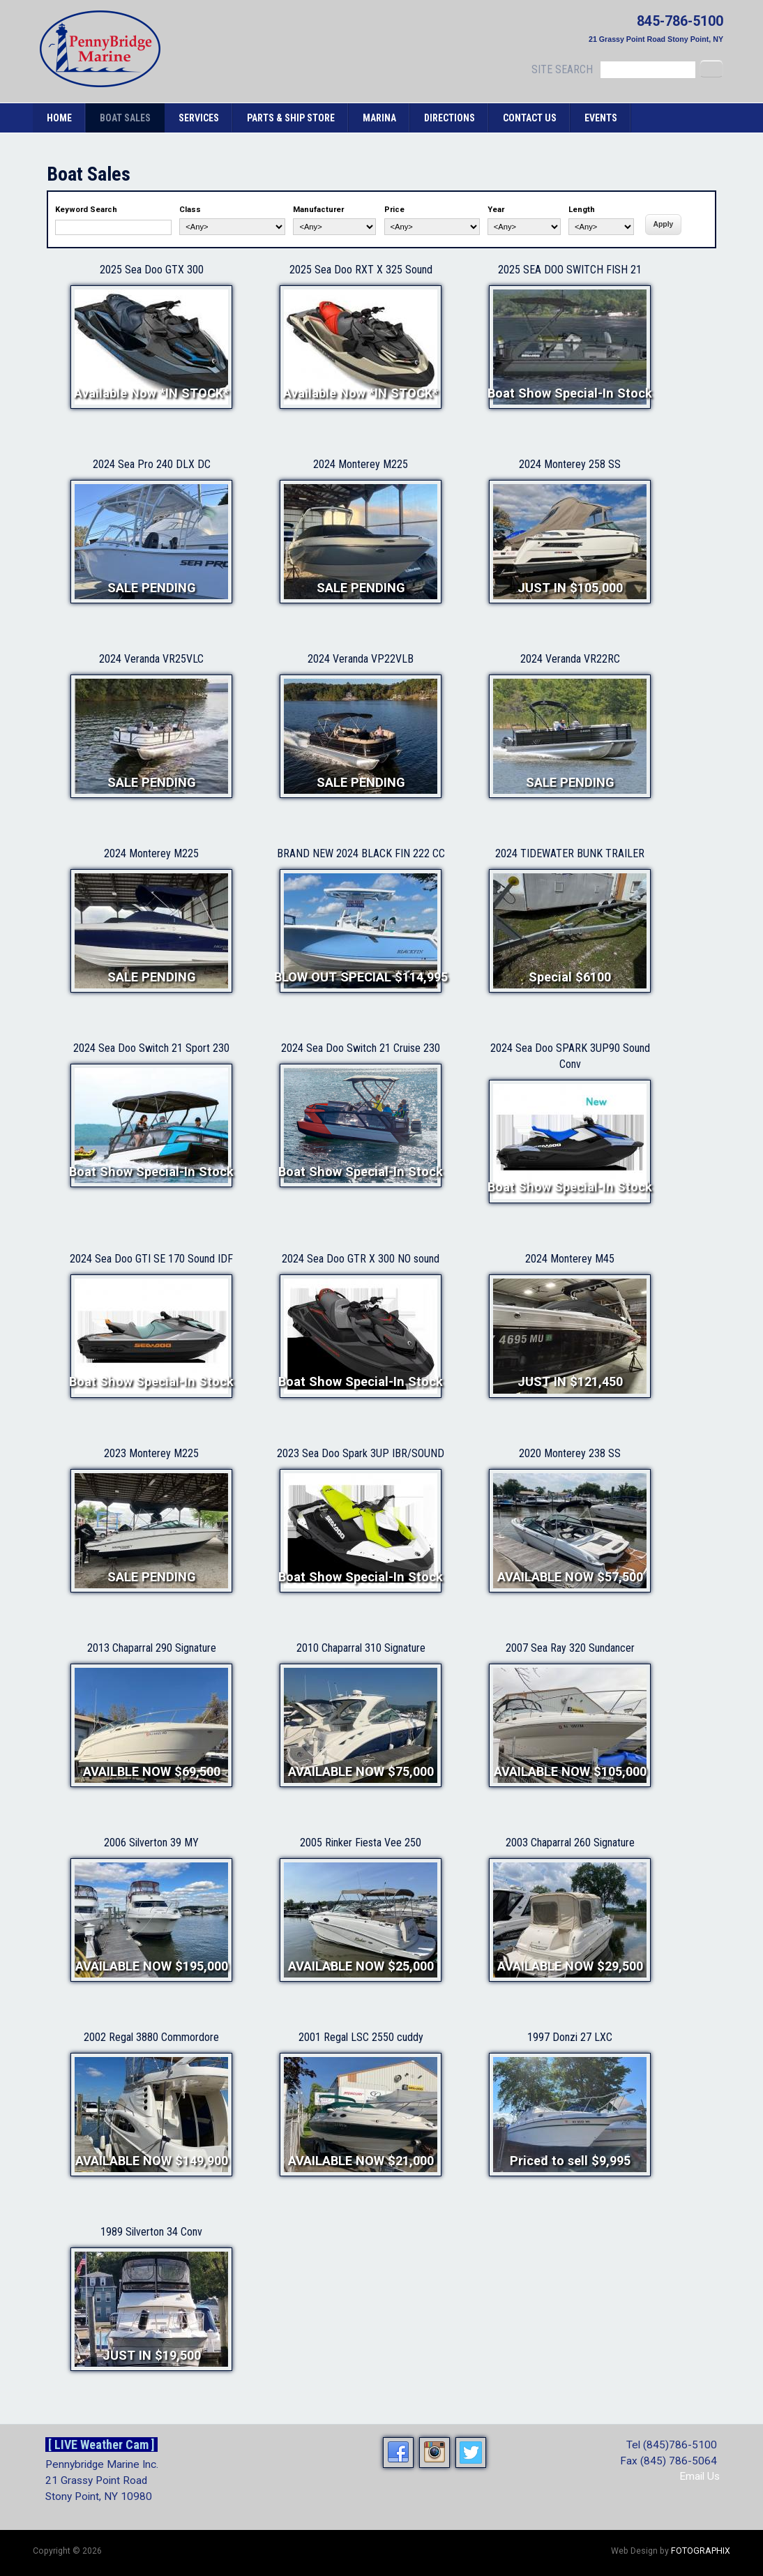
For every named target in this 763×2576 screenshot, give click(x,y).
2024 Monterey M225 (360, 464)
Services (199, 117)
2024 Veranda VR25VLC (151, 658)
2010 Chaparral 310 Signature (360, 1648)
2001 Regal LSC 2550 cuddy (361, 2037)
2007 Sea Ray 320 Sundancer (570, 1648)
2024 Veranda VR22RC (570, 658)
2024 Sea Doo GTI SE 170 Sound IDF (151, 1258)
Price (394, 209)
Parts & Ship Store (291, 117)
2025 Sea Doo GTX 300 (152, 269)
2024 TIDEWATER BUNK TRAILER (569, 853)
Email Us (699, 2476)
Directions (449, 117)
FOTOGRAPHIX (700, 2551)
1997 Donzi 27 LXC (569, 2037)
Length (581, 209)
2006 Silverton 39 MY (151, 1842)
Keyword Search (86, 209)
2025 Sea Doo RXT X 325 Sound (360, 269)
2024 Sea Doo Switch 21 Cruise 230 (360, 1048)
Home (59, 117)
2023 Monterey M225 (151, 1453)
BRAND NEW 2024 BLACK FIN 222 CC (361, 853)
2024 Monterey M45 (569, 1258)
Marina (379, 117)
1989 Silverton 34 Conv (151, 2231)
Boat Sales (125, 117)
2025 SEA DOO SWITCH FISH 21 (570, 269)
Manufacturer (318, 209)
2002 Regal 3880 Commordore (151, 2037)
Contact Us (530, 117)
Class (190, 209)
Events (600, 117)
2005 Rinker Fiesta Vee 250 (360, 1842)
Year (496, 209)
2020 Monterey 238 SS (570, 1453)
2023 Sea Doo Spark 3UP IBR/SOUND (360, 1453)
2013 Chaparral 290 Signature (151, 1648)
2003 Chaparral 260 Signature (570, 1842)
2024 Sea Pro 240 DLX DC (152, 464)
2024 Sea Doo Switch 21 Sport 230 (151, 1048)
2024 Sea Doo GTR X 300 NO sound (360, 1258)
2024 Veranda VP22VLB (361, 658)
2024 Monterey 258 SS (570, 464)
